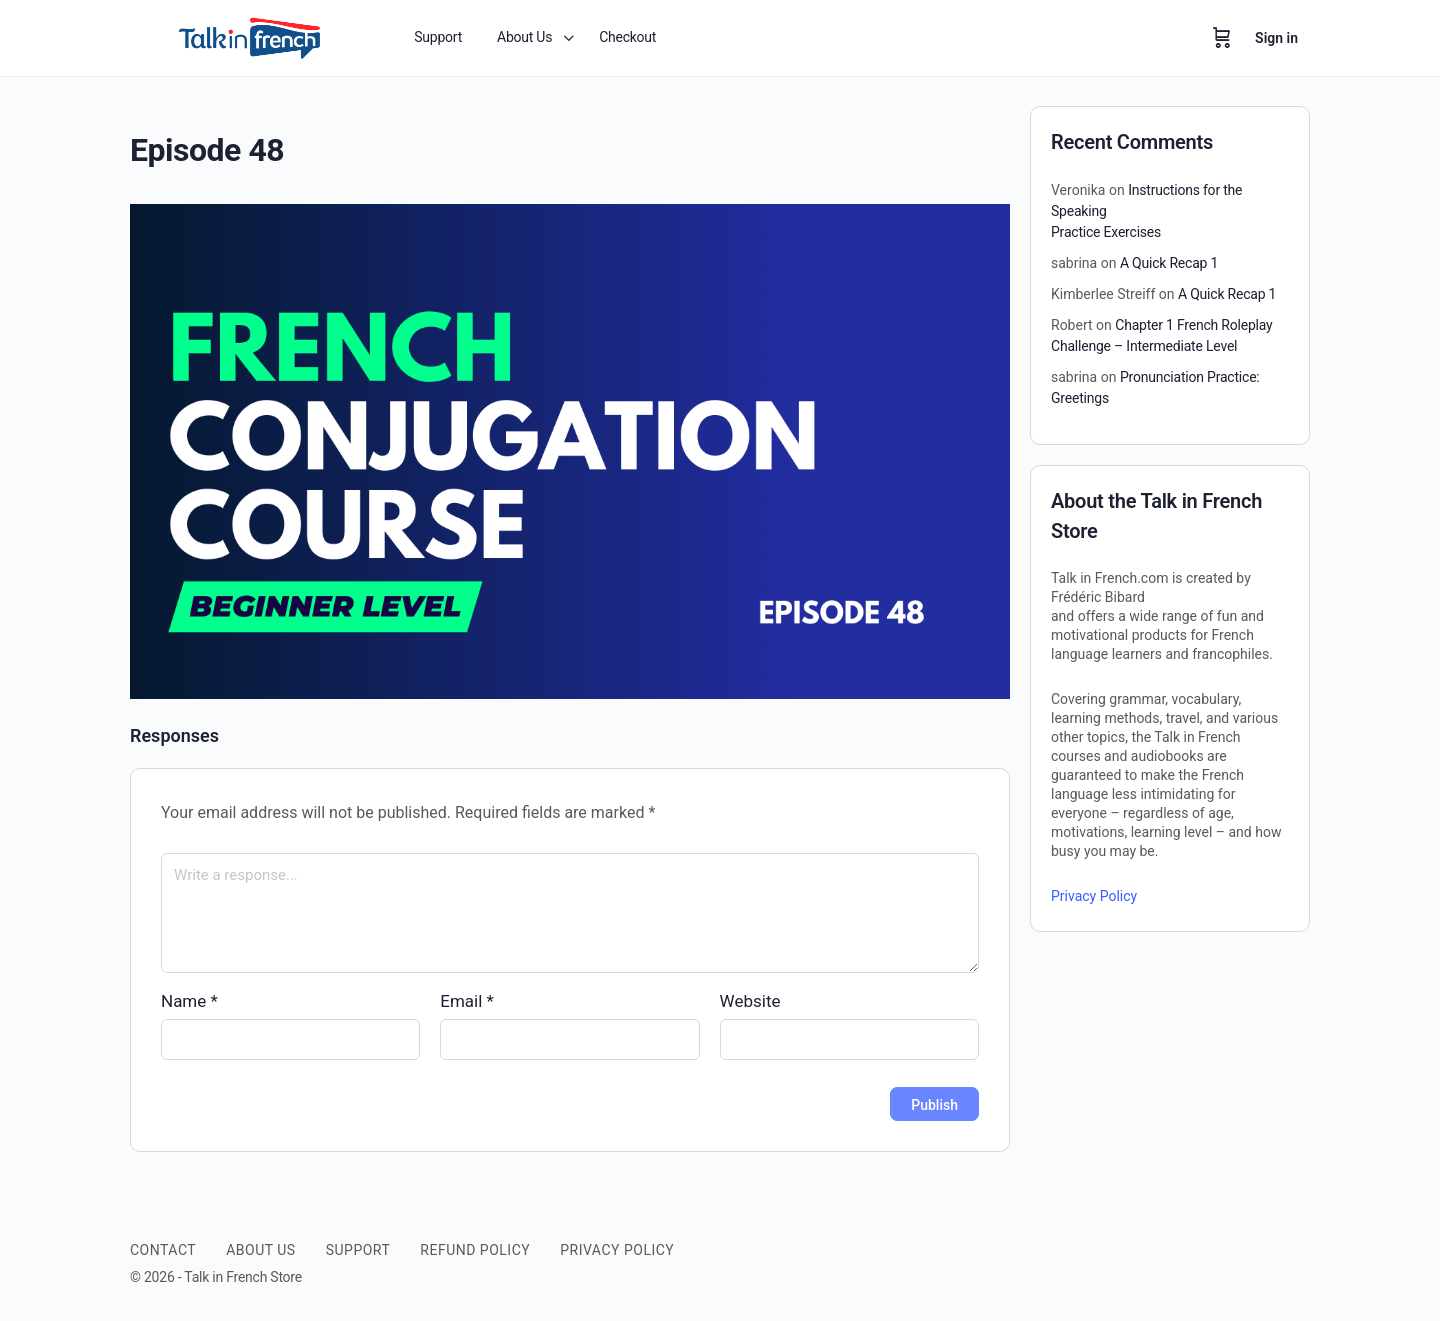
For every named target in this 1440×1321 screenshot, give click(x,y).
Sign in (1276, 38)
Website (750, 1001)
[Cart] (1222, 38)
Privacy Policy (1094, 896)
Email (467, 1001)
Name (189, 1001)
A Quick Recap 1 (1169, 263)
